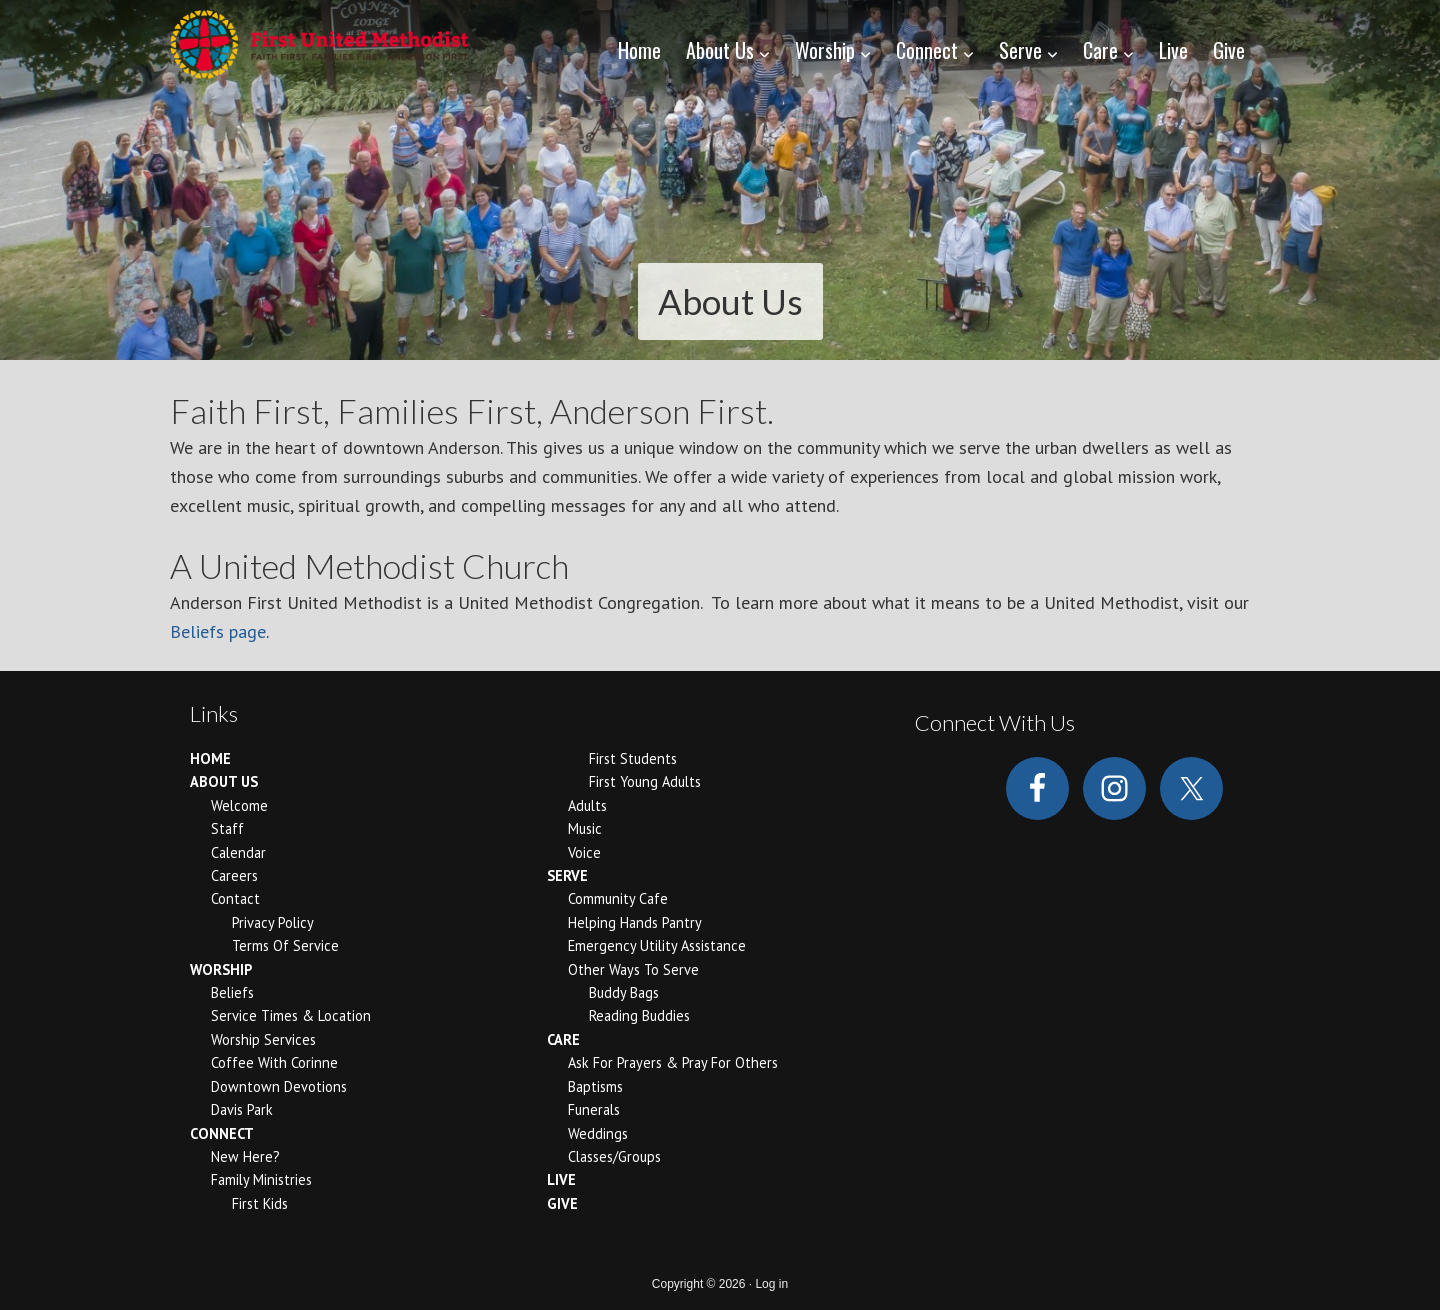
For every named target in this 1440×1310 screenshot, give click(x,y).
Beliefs (232, 992)
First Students (633, 758)
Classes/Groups (614, 1156)
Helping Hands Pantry (635, 922)
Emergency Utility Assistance (657, 945)
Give (562, 1203)
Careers (234, 875)
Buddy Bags (624, 992)
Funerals (594, 1109)
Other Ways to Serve (633, 969)
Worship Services (263, 1039)
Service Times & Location (291, 1015)
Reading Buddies (639, 1015)
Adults (587, 805)
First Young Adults (645, 781)
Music (585, 828)
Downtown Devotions (279, 1086)
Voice (584, 852)
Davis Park (242, 1109)
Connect (222, 1133)
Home (210, 758)
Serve (567, 875)
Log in (771, 1284)
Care (563, 1039)
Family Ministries (261, 1179)
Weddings (598, 1133)
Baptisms (595, 1086)
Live (561, 1179)
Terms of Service (285, 945)
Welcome (239, 805)
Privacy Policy (273, 922)
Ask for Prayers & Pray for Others (673, 1062)
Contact (235, 898)
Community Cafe (618, 898)
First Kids (260, 1203)
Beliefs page (218, 631)
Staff (227, 828)
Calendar (238, 852)
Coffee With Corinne (274, 1062)
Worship (221, 969)
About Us (224, 781)
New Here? (245, 1156)
